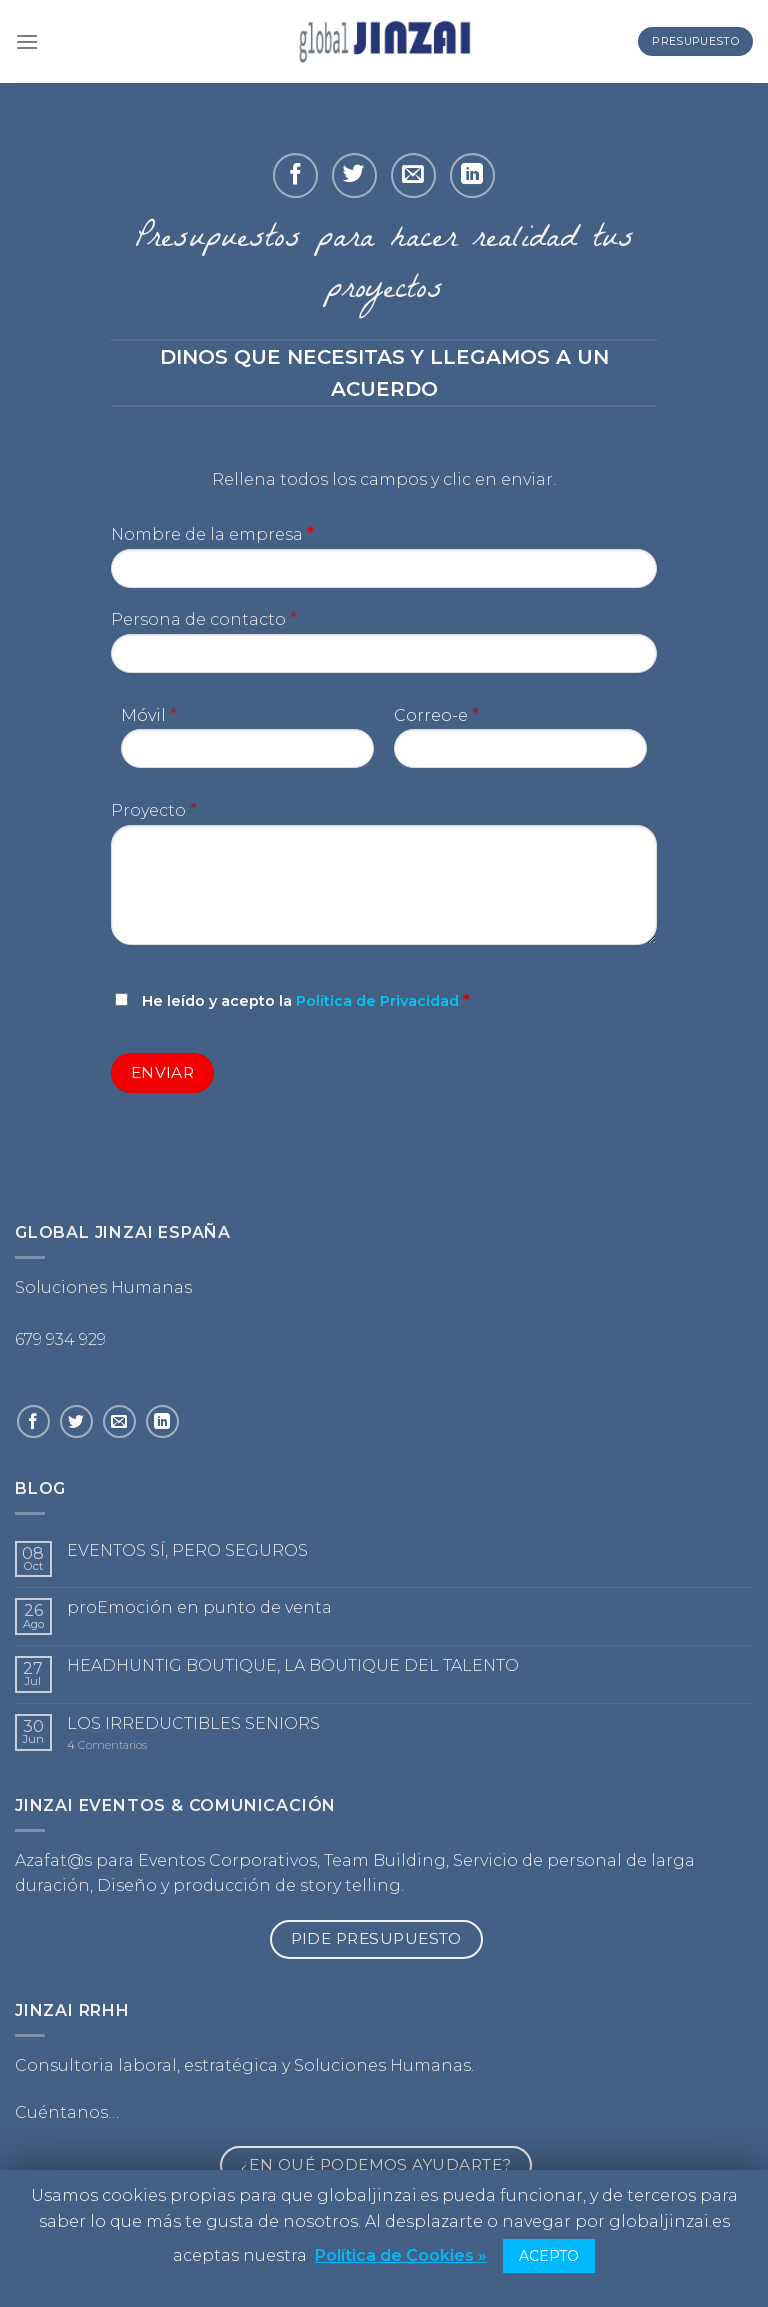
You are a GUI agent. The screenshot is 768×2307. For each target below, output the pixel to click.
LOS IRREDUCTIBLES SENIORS (193, 1723)
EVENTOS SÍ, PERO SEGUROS (187, 1550)
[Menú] (27, 41)
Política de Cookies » (401, 2255)
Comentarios (107, 1745)
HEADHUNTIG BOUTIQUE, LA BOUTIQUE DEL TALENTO (293, 1665)
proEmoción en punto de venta (199, 1607)
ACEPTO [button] (549, 2256)
